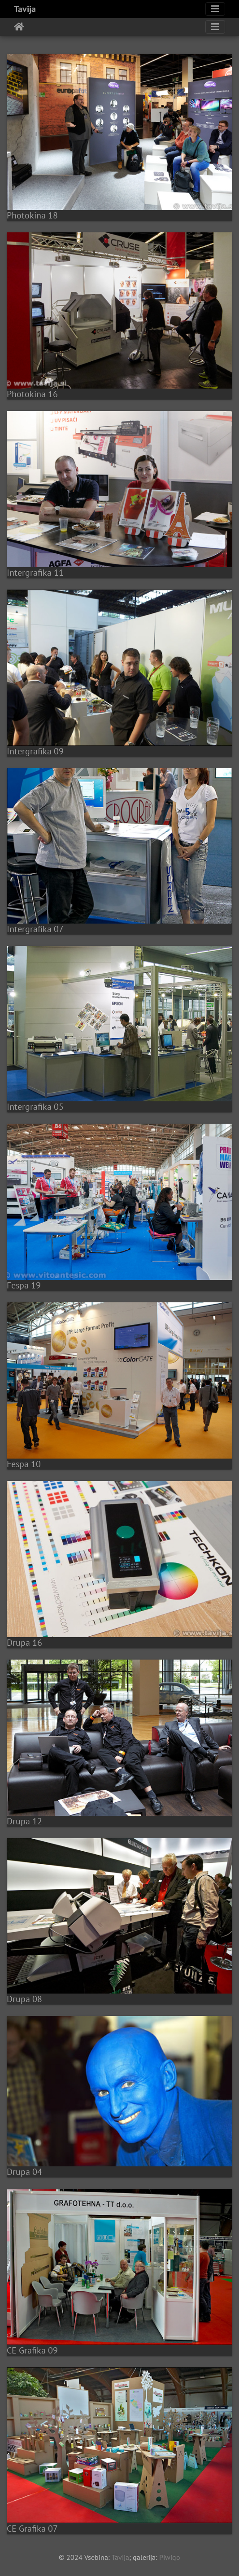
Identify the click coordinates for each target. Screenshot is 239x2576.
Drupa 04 (24, 2172)
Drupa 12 (24, 1821)
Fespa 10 (24, 1464)
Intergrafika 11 (35, 572)
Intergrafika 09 (35, 751)
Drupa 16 (24, 1642)
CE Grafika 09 (32, 2350)
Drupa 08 (24, 1999)
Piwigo (169, 2557)
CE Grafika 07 (32, 2528)
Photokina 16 (32, 394)
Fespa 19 (24, 1285)
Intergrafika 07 (35, 929)
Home (19, 27)
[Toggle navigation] (215, 9)
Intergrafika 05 (35, 1107)
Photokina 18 (32, 215)
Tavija (25, 9)
